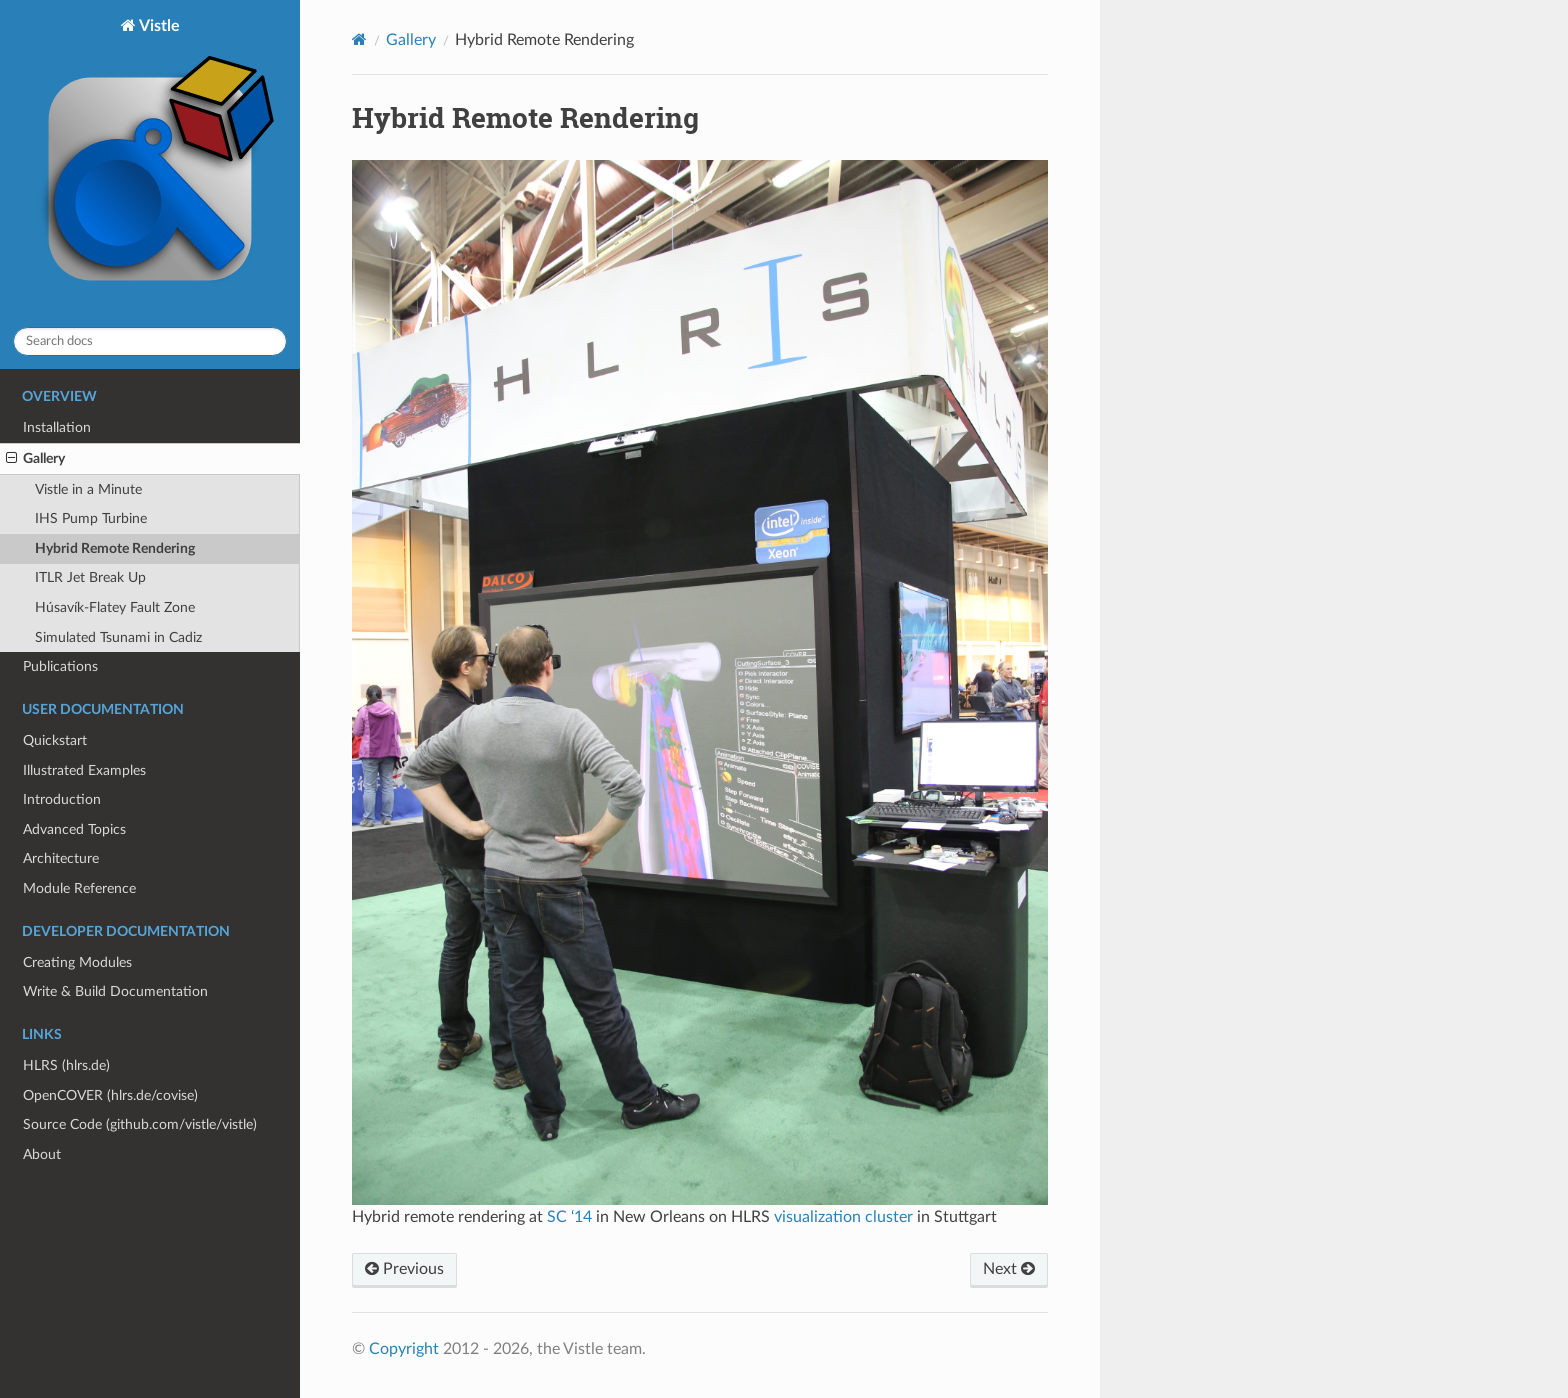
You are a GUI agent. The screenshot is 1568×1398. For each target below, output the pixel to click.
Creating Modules (77, 962)
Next (1009, 1269)
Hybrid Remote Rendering (115, 548)
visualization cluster (843, 1217)
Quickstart (55, 740)
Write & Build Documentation (115, 991)
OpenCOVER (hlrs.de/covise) (110, 1095)
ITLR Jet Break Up (90, 577)
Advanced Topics (74, 829)
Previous (404, 1269)
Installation (57, 427)
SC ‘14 (569, 1217)
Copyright (404, 1349)
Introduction (62, 799)
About (42, 1154)
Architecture (61, 858)
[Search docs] (150, 341)
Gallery (35, 459)
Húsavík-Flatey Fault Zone (115, 607)
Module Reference (79, 888)
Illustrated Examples (84, 770)
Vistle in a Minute (88, 489)
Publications (60, 666)
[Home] (359, 39)
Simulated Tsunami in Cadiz (118, 637)
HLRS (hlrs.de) (66, 1065)
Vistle (150, 164)
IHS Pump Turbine (91, 518)
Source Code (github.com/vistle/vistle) (140, 1124)
